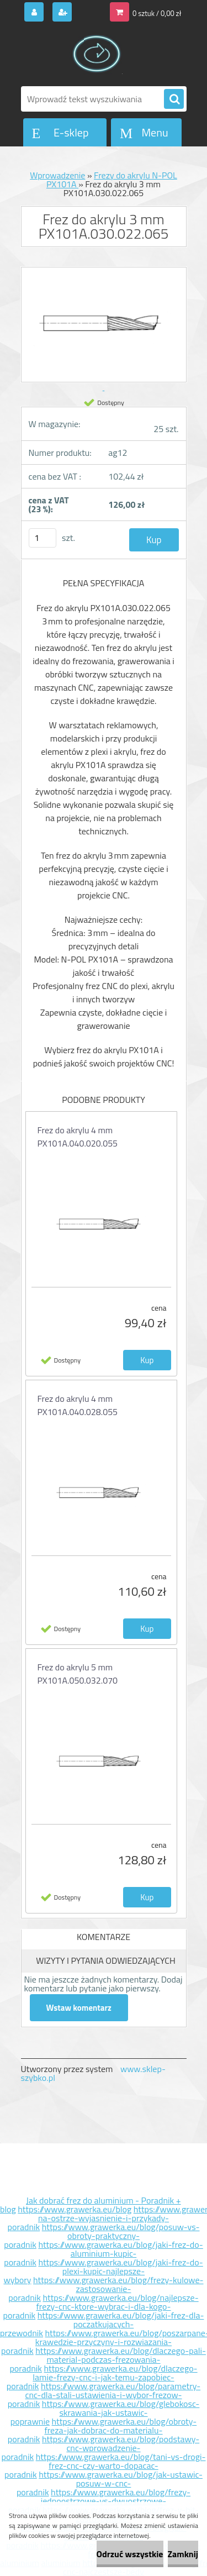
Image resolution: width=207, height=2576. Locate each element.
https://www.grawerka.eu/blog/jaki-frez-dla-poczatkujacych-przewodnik (102, 2324)
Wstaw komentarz (79, 2007)
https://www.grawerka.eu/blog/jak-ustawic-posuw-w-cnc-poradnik (110, 2483)
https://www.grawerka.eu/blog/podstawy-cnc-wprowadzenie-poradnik (100, 2447)
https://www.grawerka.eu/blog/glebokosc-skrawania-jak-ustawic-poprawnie (105, 2412)
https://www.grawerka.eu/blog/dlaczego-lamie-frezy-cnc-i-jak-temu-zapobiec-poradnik (102, 2377)
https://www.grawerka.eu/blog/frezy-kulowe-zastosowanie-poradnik (105, 2288)
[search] (174, 99)
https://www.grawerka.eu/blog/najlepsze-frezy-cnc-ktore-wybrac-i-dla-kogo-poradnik (101, 2306)
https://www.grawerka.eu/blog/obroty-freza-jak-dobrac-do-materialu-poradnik (102, 2430)
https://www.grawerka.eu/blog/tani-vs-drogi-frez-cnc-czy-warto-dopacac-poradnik (104, 2465)
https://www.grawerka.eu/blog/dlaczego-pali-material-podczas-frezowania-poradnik (107, 2359)
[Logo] (97, 54)
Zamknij (183, 2554)
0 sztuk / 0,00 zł (156, 13)
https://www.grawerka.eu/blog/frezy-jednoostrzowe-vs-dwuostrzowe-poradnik (99, 2500)
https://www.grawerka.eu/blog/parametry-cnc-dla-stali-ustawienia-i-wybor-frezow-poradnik (104, 2394)
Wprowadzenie (57, 175)
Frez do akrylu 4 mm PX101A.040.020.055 (78, 1136)
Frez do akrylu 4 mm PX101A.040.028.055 (78, 1405)
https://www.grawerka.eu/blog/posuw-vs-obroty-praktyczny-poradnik (101, 2235)
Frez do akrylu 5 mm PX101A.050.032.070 (78, 1673)
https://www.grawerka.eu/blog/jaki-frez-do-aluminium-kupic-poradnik (103, 2253)
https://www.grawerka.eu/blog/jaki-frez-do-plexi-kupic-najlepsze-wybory (103, 2271)
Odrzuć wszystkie (130, 2554)
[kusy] (42, 538)
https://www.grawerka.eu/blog (74, 2209)
